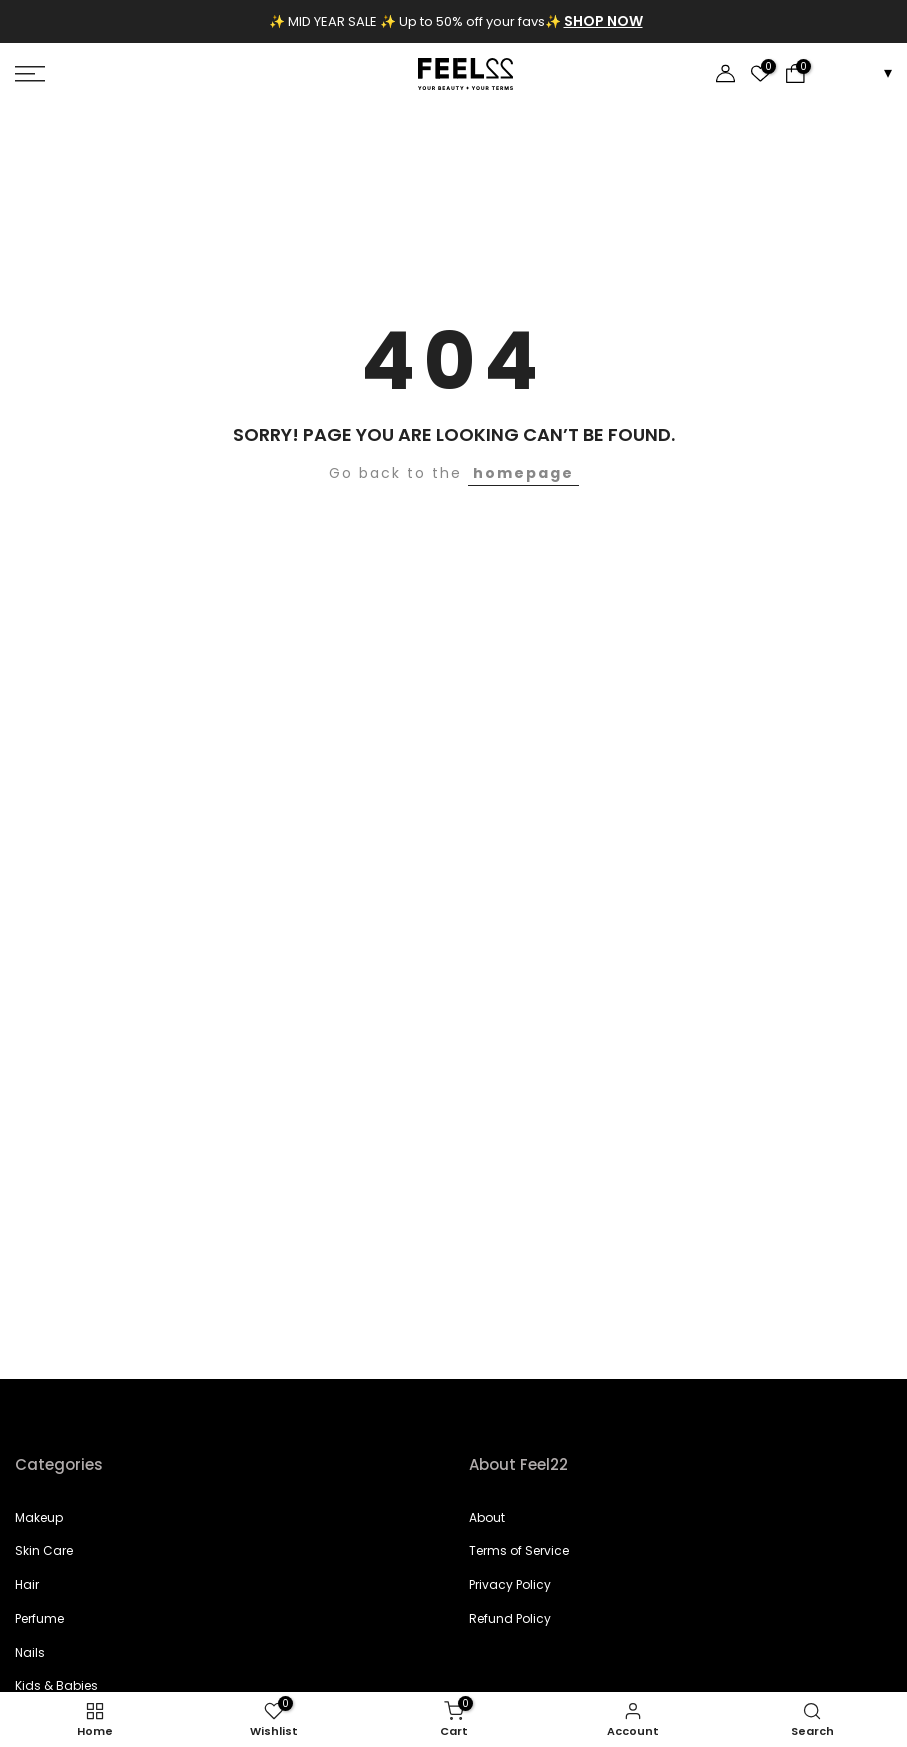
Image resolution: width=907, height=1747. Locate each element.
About (487, 1517)
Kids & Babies (56, 1685)
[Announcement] (461, 22)
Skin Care (44, 1550)
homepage (523, 473)
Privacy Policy (510, 1584)
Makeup (39, 1517)
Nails (30, 1652)
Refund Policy (510, 1618)
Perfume (39, 1618)
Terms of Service (519, 1550)
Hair (27, 1584)
